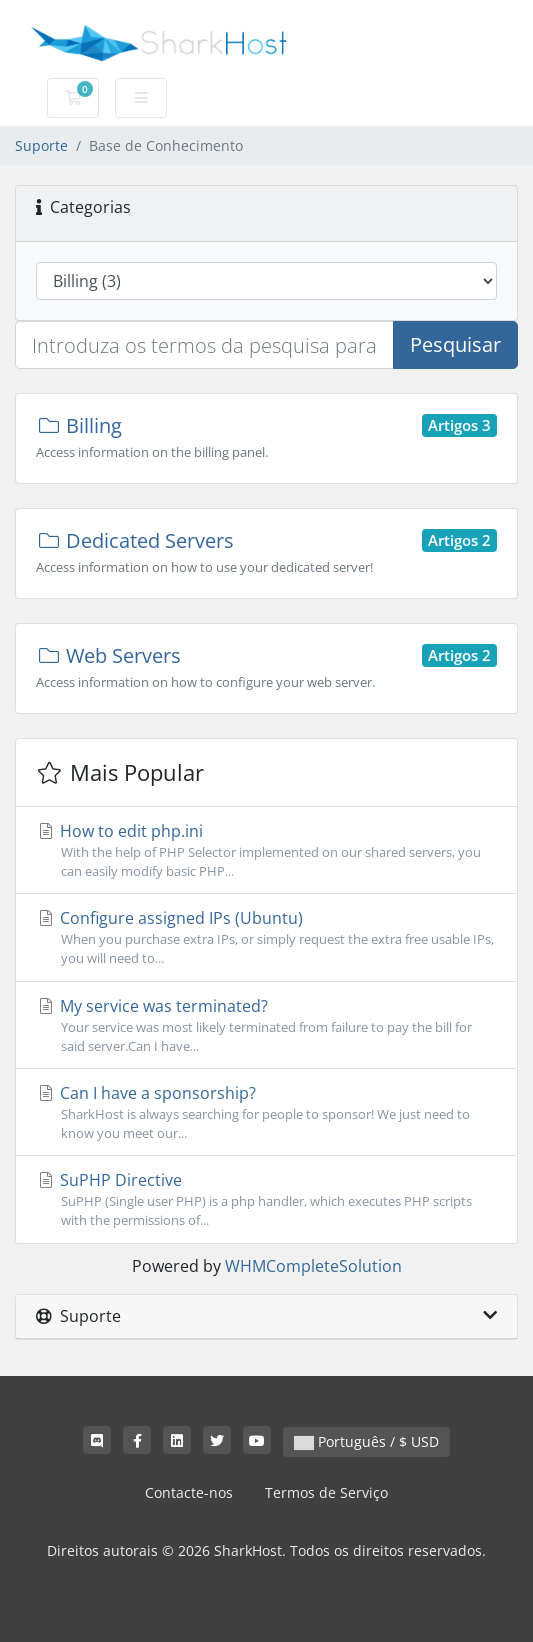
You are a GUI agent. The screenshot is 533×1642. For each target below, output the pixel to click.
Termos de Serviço (326, 1492)
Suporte (41, 145)
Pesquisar (455, 344)
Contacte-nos (189, 1492)
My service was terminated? (266, 1025)
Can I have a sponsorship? (266, 1112)
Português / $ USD (366, 1441)
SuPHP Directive (266, 1199)
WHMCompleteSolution (313, 1266)
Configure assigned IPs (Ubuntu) (266, 937)
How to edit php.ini (266, 850)
